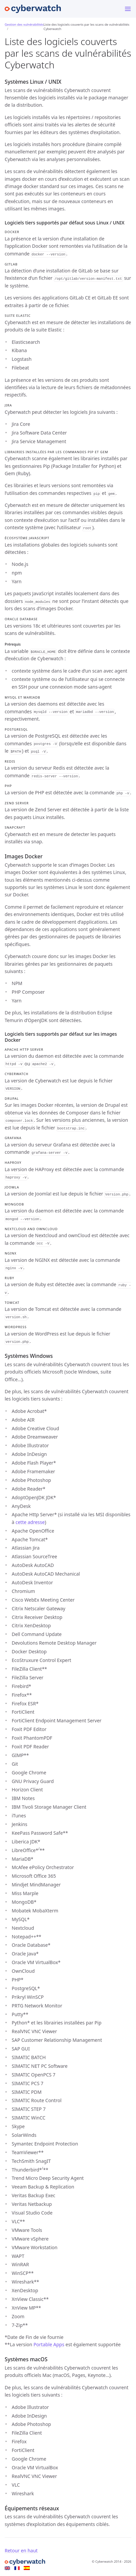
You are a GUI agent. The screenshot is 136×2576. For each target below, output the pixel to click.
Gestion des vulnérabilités (24, 24)
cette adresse (30, 1522)
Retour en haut (21, 2550)
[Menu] (128, 9)
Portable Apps (48, 2344)
